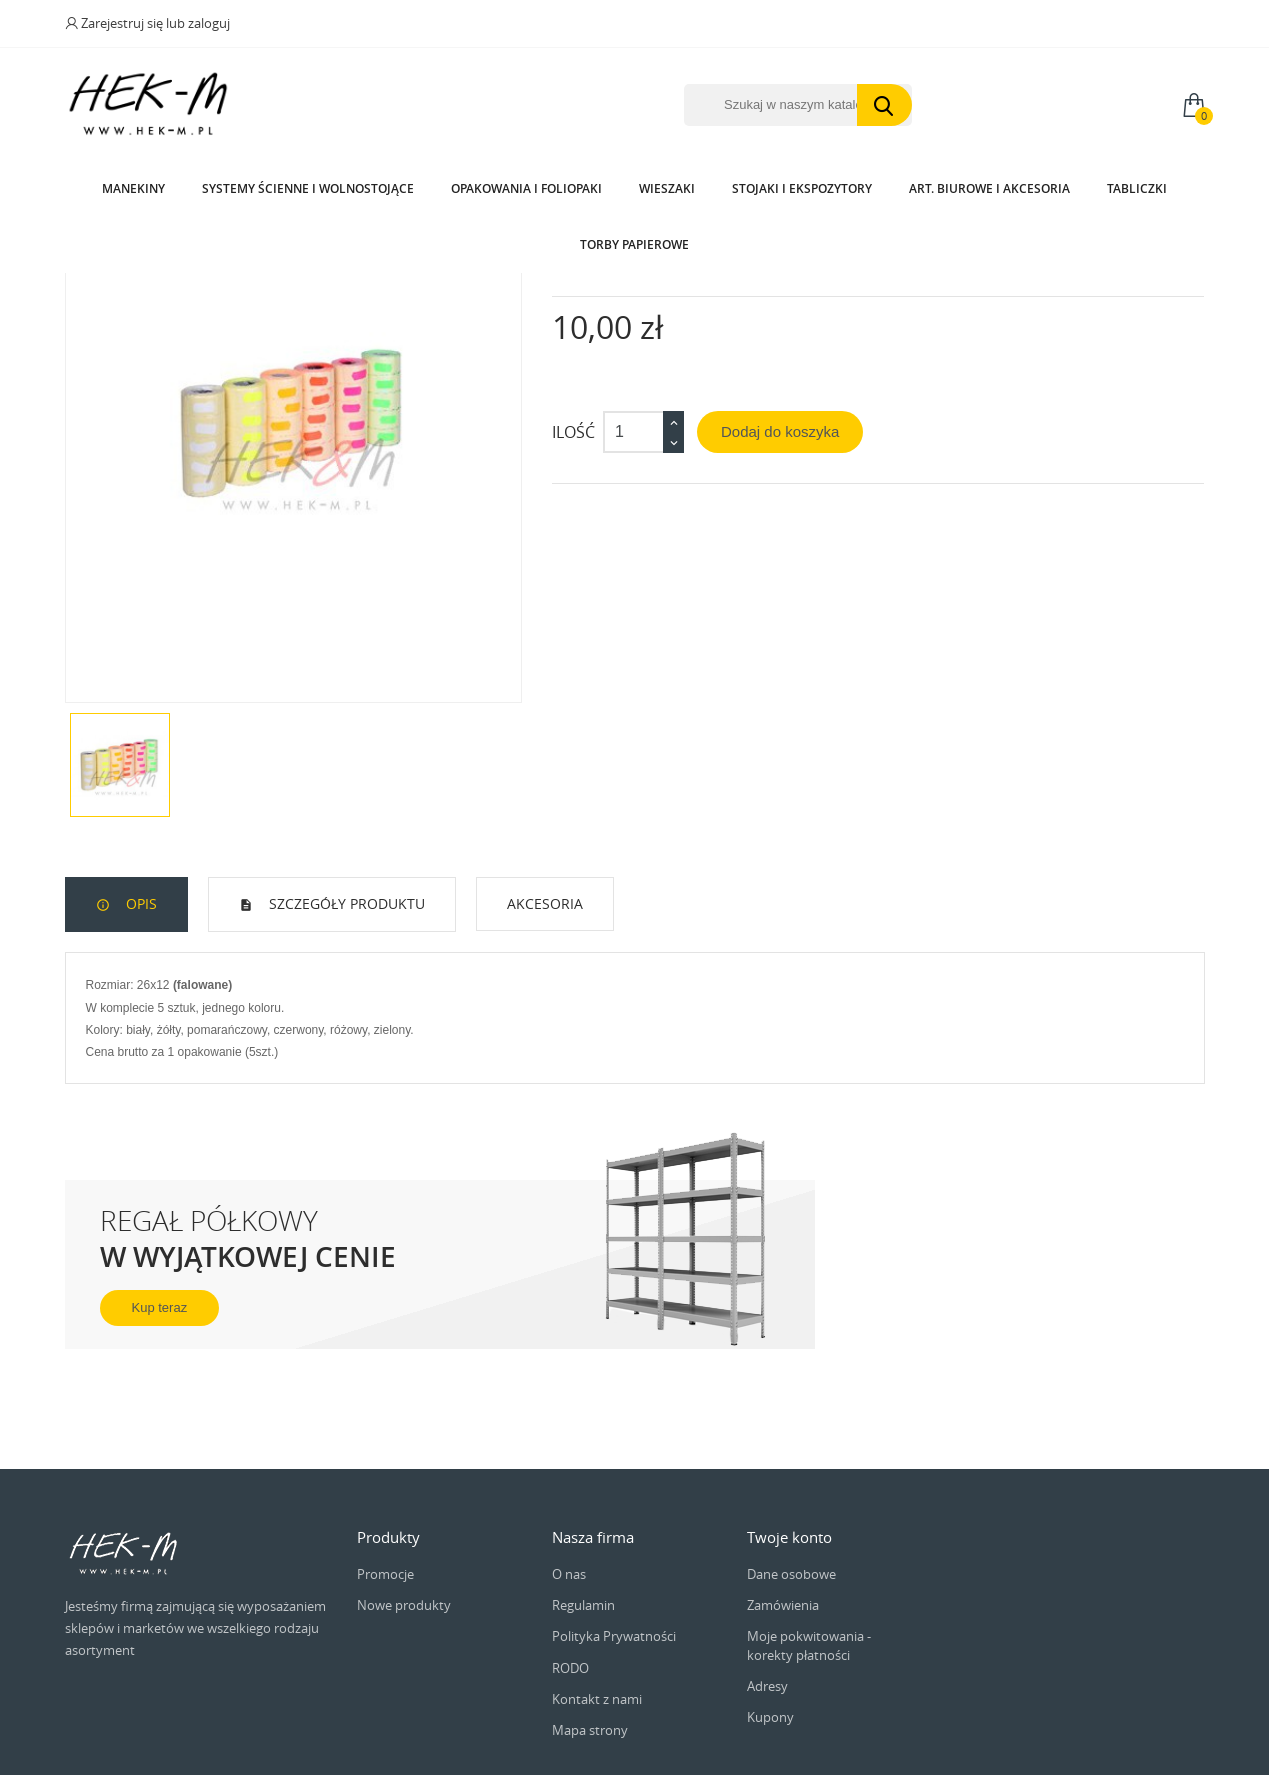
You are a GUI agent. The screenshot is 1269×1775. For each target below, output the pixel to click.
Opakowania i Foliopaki (526, 188)
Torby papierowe (634, 244)
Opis (139, 1064)
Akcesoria (545, 1064)
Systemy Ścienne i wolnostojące (308, 188)
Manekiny (133, 188)
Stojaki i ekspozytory (802, 188)
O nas (569, 1735)
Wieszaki (667, 188)
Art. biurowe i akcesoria (989, 188)
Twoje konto (789, 1698)
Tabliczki (1137, 188)
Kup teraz (160, 1468)
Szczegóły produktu (345, 1064)
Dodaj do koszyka (780, 592)
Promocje (385, 1735)
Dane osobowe (791, 1735)
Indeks (573, 423)
